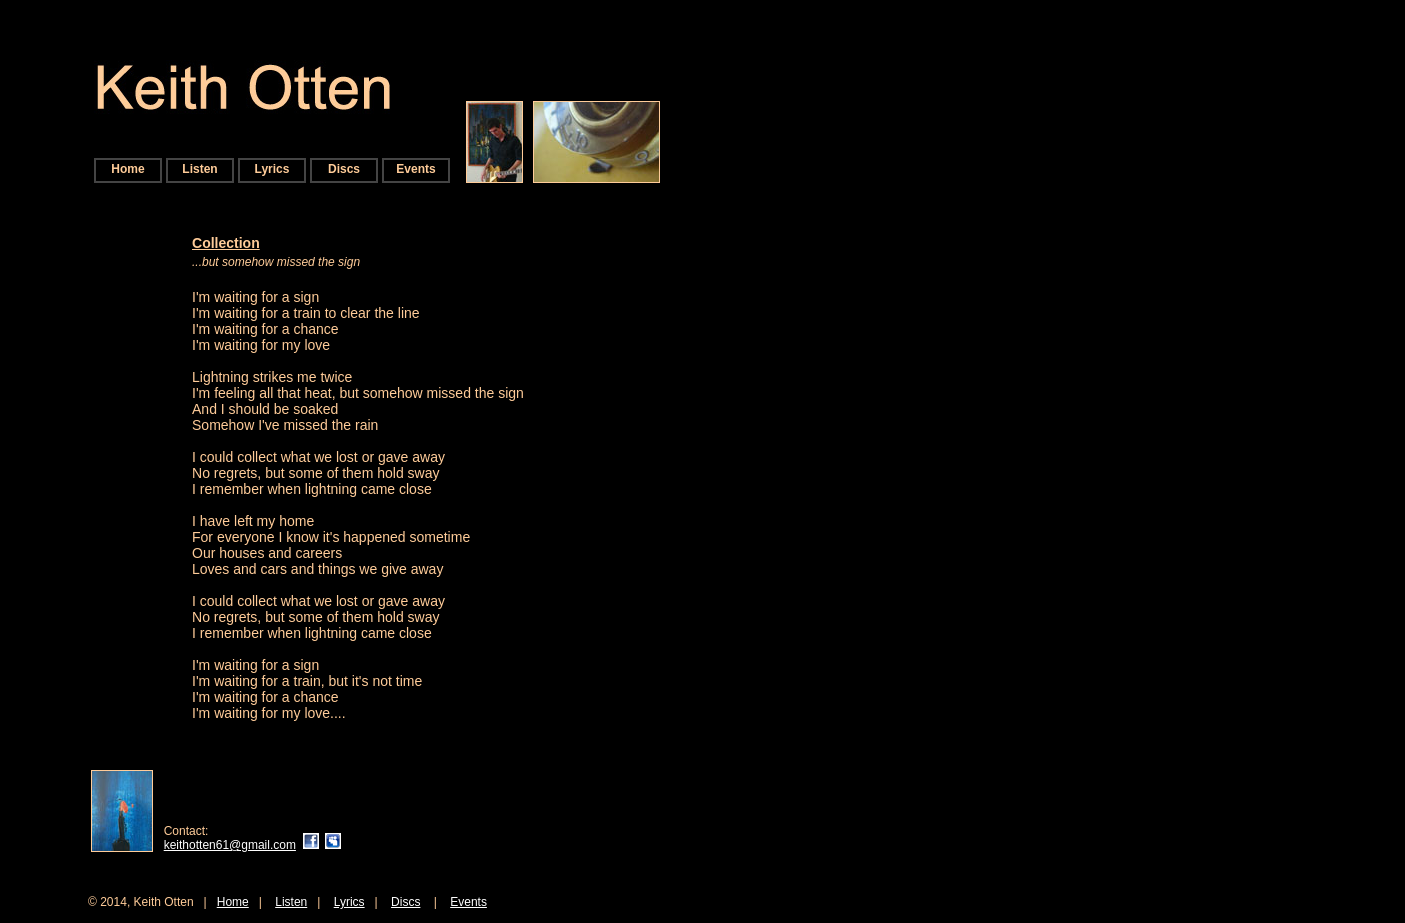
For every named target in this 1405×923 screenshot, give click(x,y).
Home (127, 169)
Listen (199, 169)
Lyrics (272, 169)
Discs (344, 169)
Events (415, 169)
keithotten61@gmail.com (230, 845)
